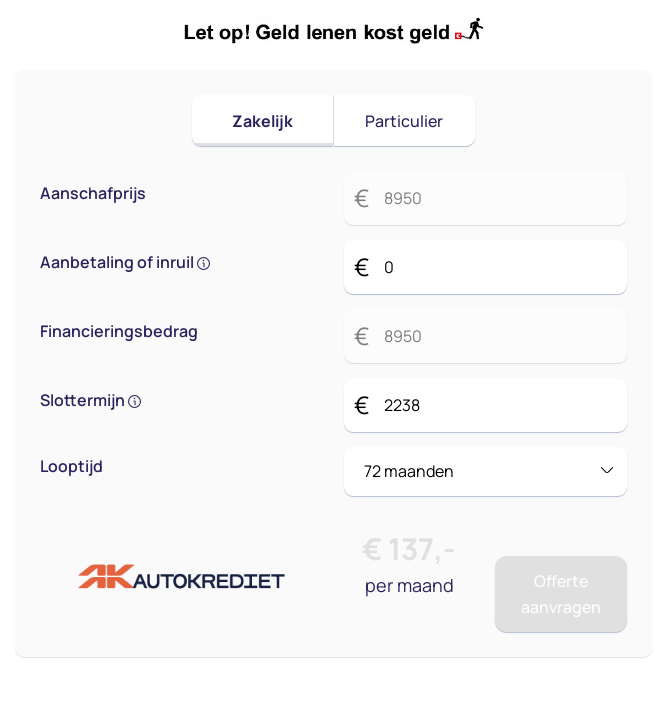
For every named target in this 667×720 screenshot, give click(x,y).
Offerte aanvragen (561, 594)
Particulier (404, 121)
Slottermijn (90, 400)
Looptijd (71, 466)
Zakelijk (262, 121)
